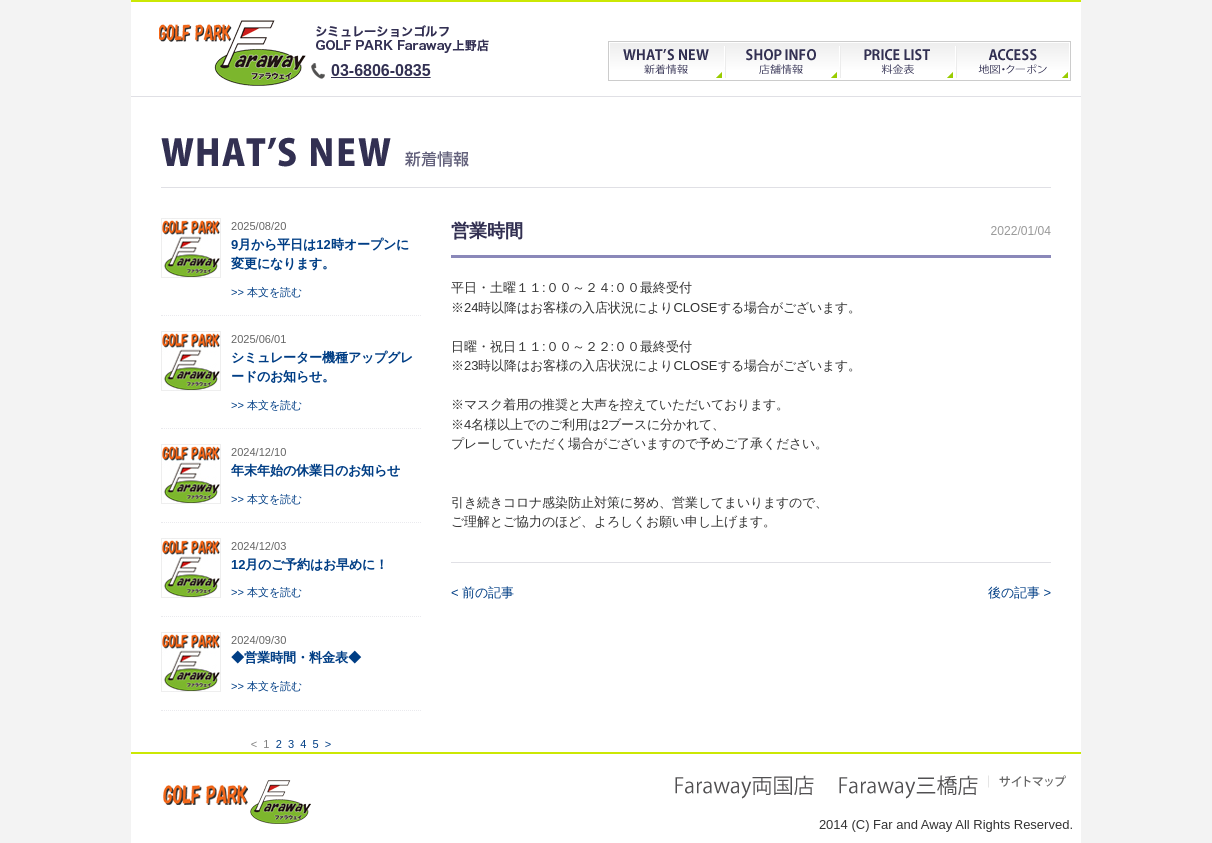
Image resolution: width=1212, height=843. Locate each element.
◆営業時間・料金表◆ (296, 657)
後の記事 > (1019, 592)
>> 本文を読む (266, 292)
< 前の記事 (482, 592)
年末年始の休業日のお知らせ (315, 470)
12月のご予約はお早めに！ (309, 564)
